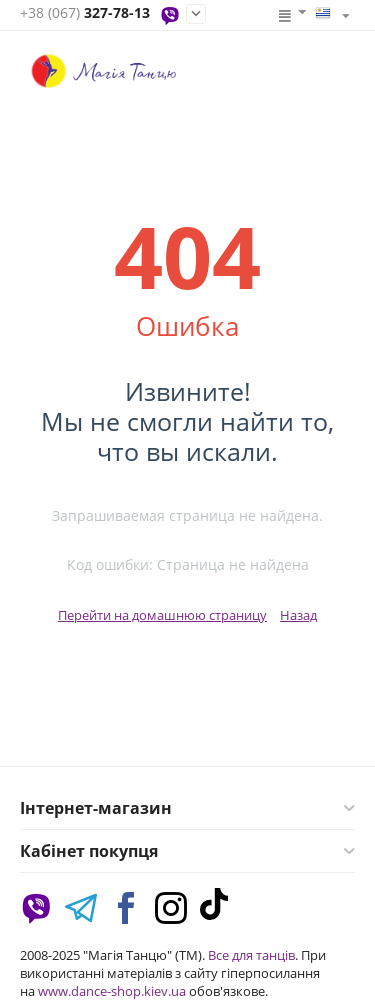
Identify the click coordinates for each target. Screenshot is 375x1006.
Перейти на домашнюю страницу (162, 615)
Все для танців (251, 955)
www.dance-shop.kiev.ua (112, 991)
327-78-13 (85, 13)
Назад (298, 615)
